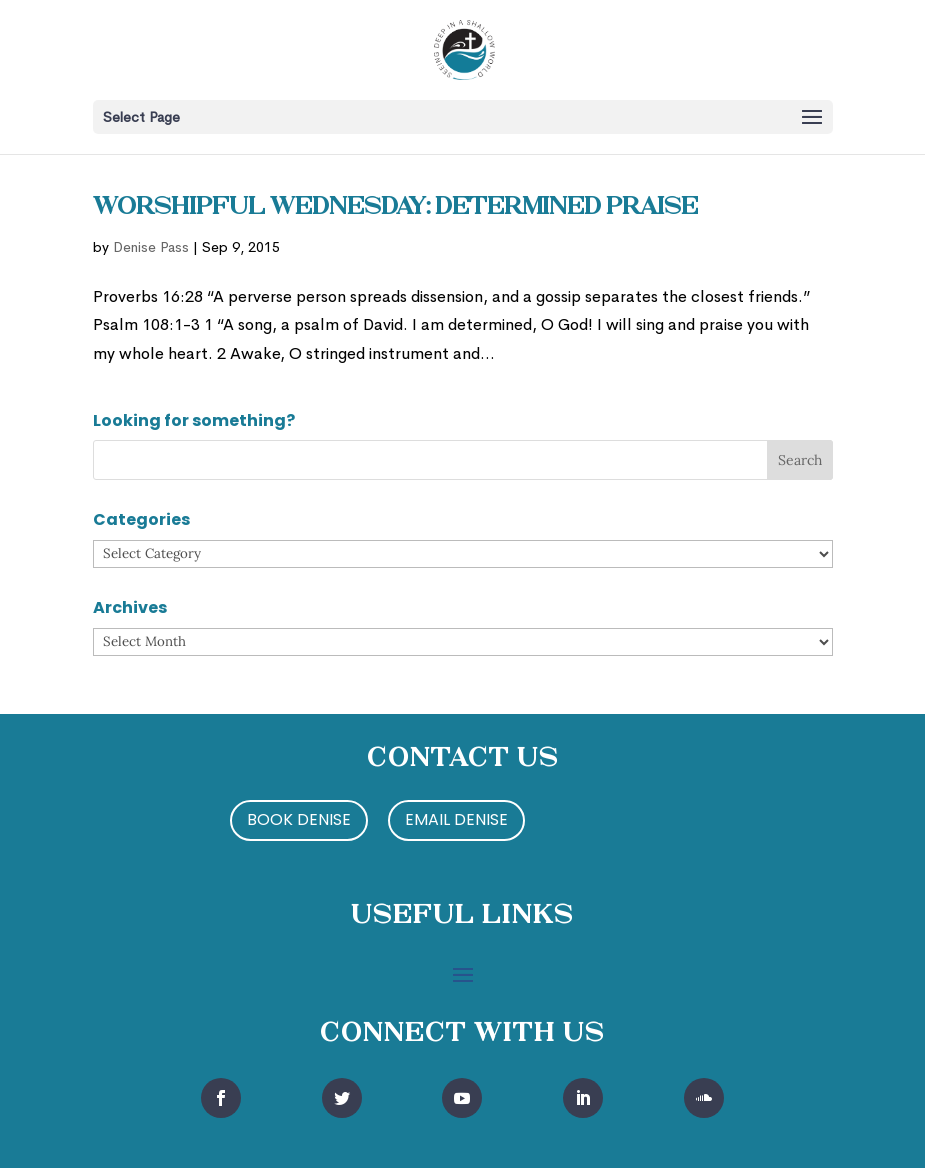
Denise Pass (151, 247)
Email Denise (456, 819)
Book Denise (299, 819)
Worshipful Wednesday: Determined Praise (395, 208)
